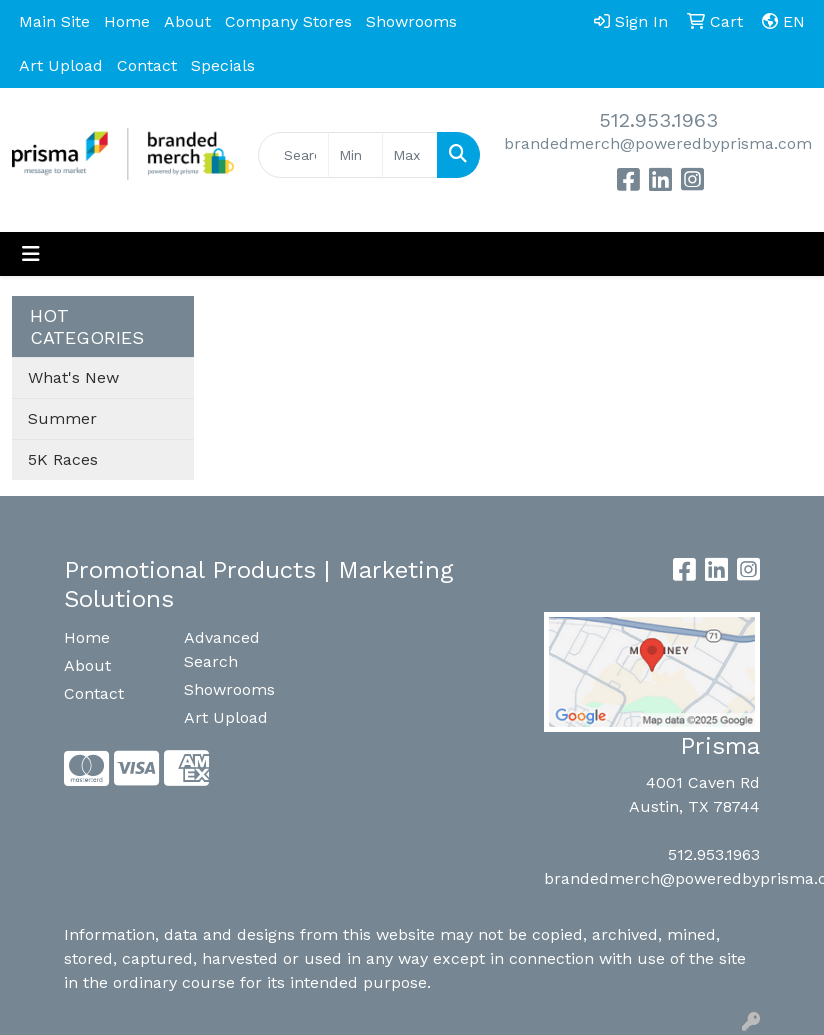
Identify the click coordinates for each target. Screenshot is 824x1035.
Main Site (54, 21)
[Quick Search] (293, 155)
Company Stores (288, 21)
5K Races (63, 459)
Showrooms (411, 21)
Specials (223, 65)
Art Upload (61, 65)
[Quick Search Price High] (410, 155)
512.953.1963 (658, 120)
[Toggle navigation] (31, 254)
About (187, 21)
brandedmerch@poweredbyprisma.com (658, 143)
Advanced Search (222, 649)
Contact (147, 65)
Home (127, 21)
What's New (73, 377)
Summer (62, 418)
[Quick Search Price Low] (356, 155)
